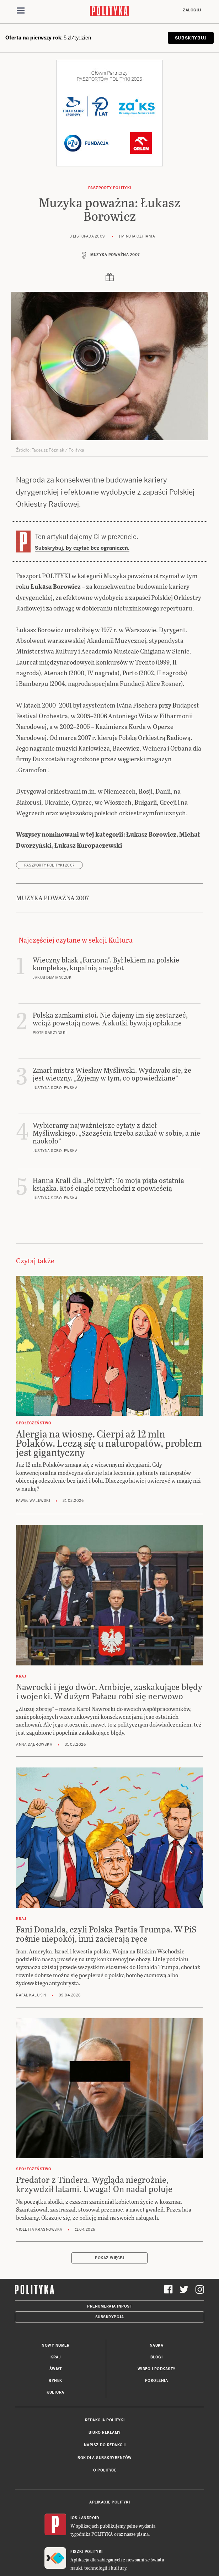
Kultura (55, 2392)
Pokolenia (156, 2380)
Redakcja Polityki (105, 2420)
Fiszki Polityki (86, 2551)
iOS (74, 2518)
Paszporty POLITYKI (109, 188)
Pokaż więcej (109, 2258)
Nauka (157, 2345)
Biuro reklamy (105, 2432)
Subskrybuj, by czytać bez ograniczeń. (82, 548)
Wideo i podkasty (157, 2369)
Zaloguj (192, 10)
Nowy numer (55, 2345)
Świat (55, 2369)
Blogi (156, 2357)
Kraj (55, 2357)
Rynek (55, 2380)
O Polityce (104, 2470)
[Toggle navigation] (21, 12)
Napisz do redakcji (105, 2445)
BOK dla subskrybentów (105, 2457)
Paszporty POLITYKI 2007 (49, 865)
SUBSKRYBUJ (191, 38)
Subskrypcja (109, 2317)
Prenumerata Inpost (109, 2306)
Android (90, 2518)
